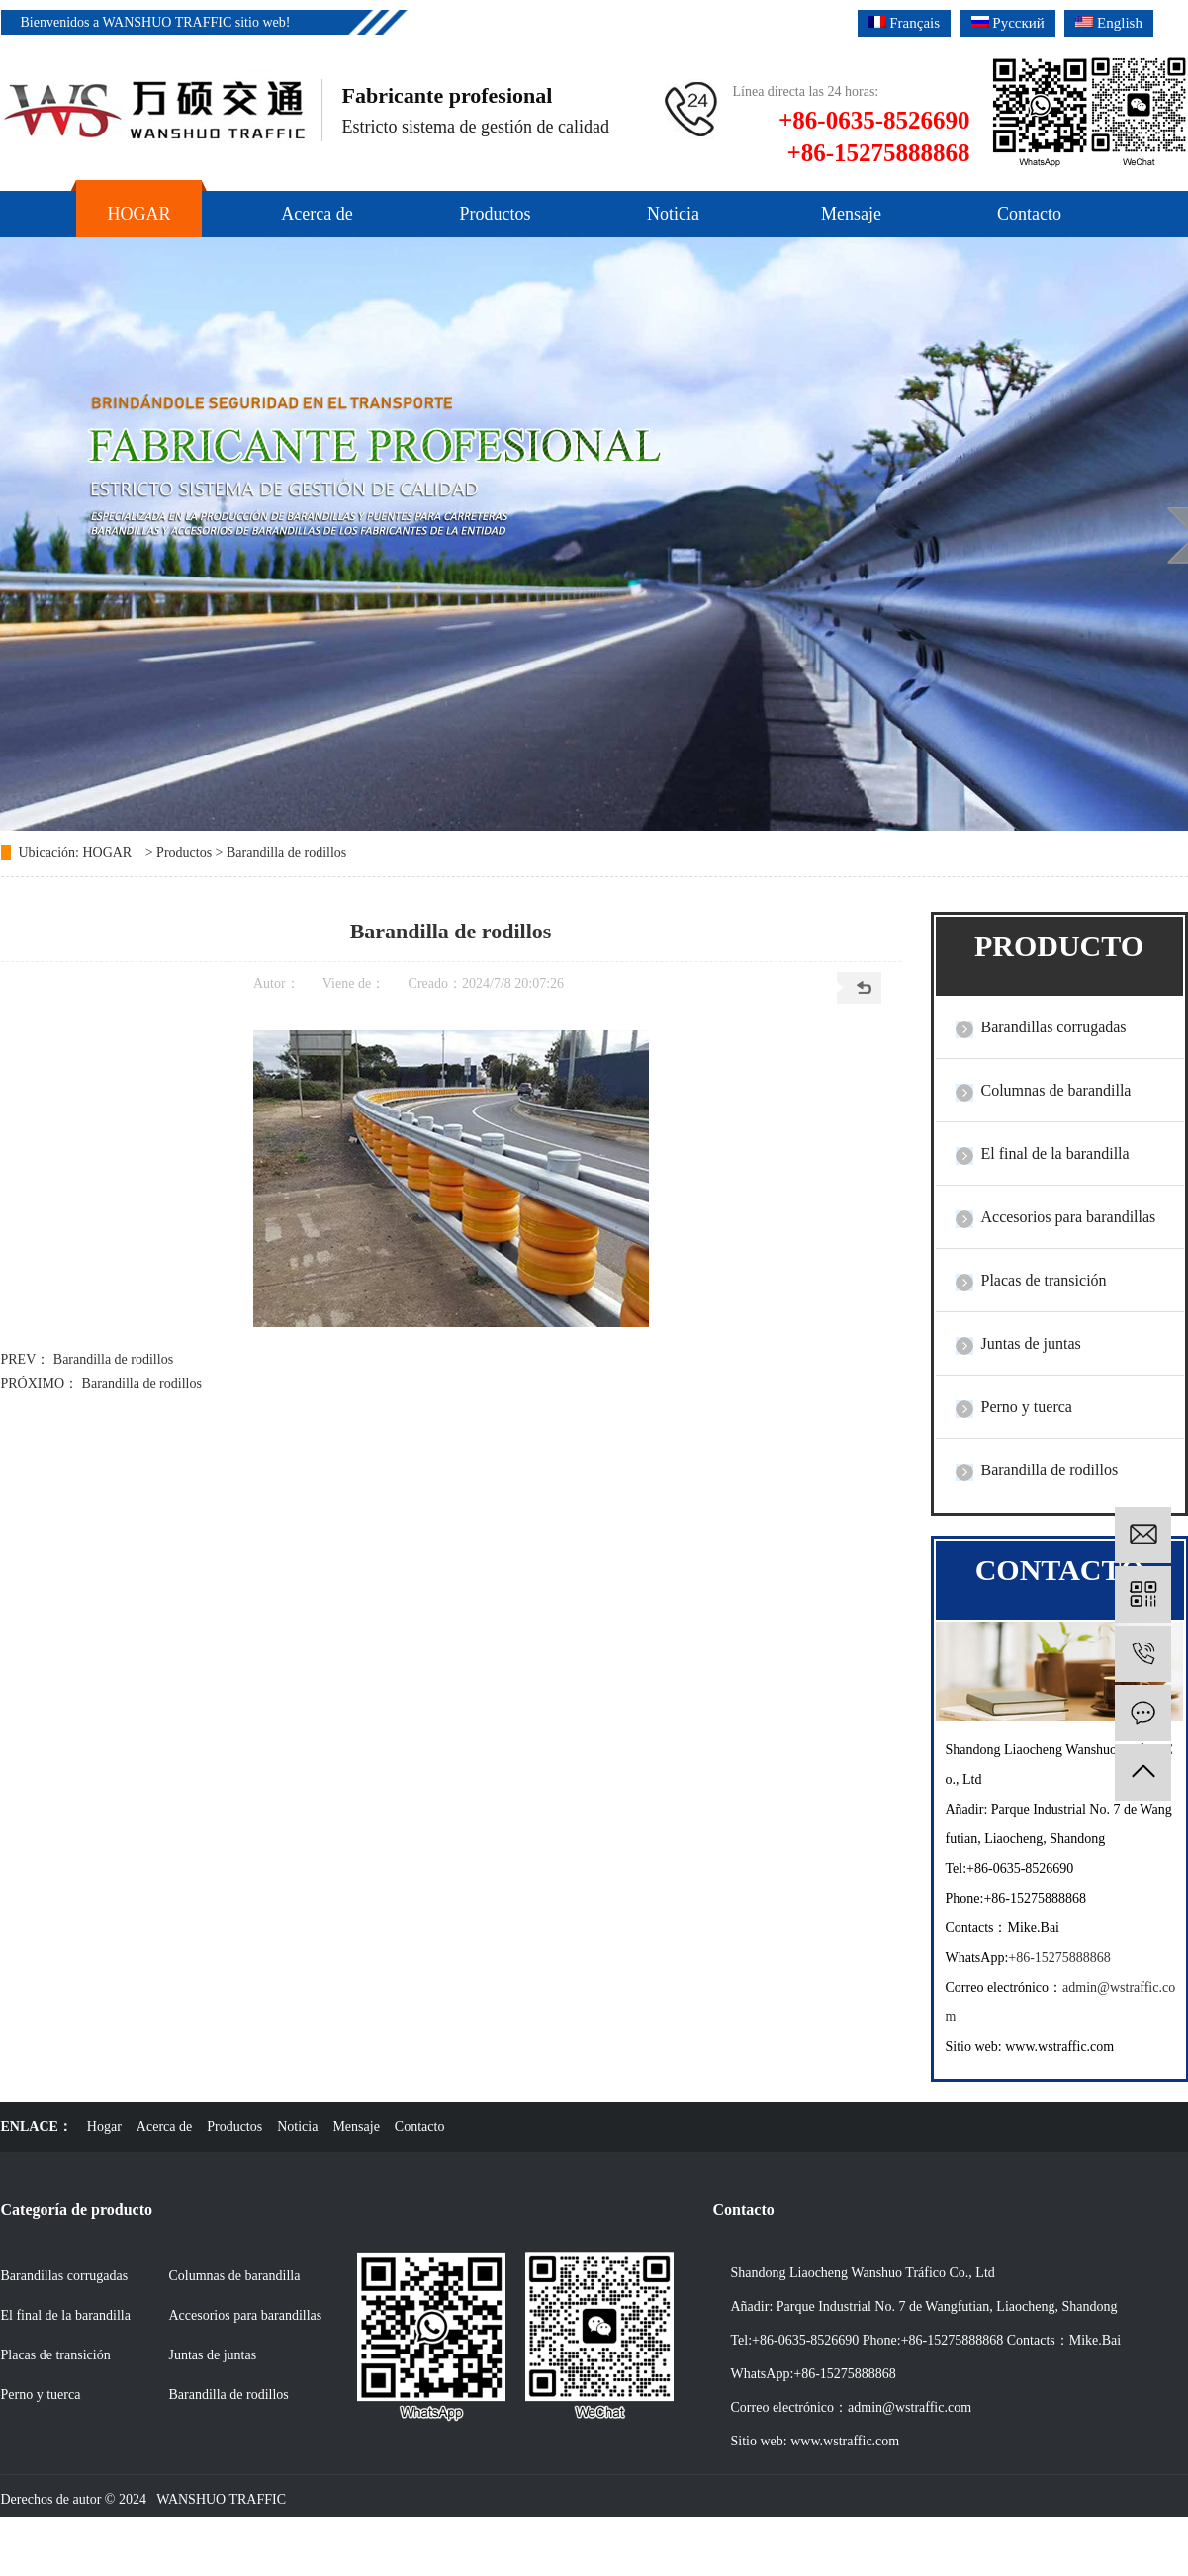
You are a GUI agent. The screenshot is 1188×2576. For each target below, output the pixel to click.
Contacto (420, 2126)
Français (904, 23)
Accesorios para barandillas (1068, 1216)
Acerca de (164, 2126)
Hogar (104, 2126)
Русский (1008, 23)
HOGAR (107, 852)
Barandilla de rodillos (286, 852)
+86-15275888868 (1059, 1957)
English (1108, 23)
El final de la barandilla (1055, 1153)
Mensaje (355, 2126)
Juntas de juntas (1031, 1343)
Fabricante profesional (447, 95)
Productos (184, 852)
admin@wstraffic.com (909, 2407)
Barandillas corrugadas (1054, 1027)
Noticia (297, 2126)
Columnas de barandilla (1056, 1090)
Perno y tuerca (1026, 1406)
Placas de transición (1044, 1280)
